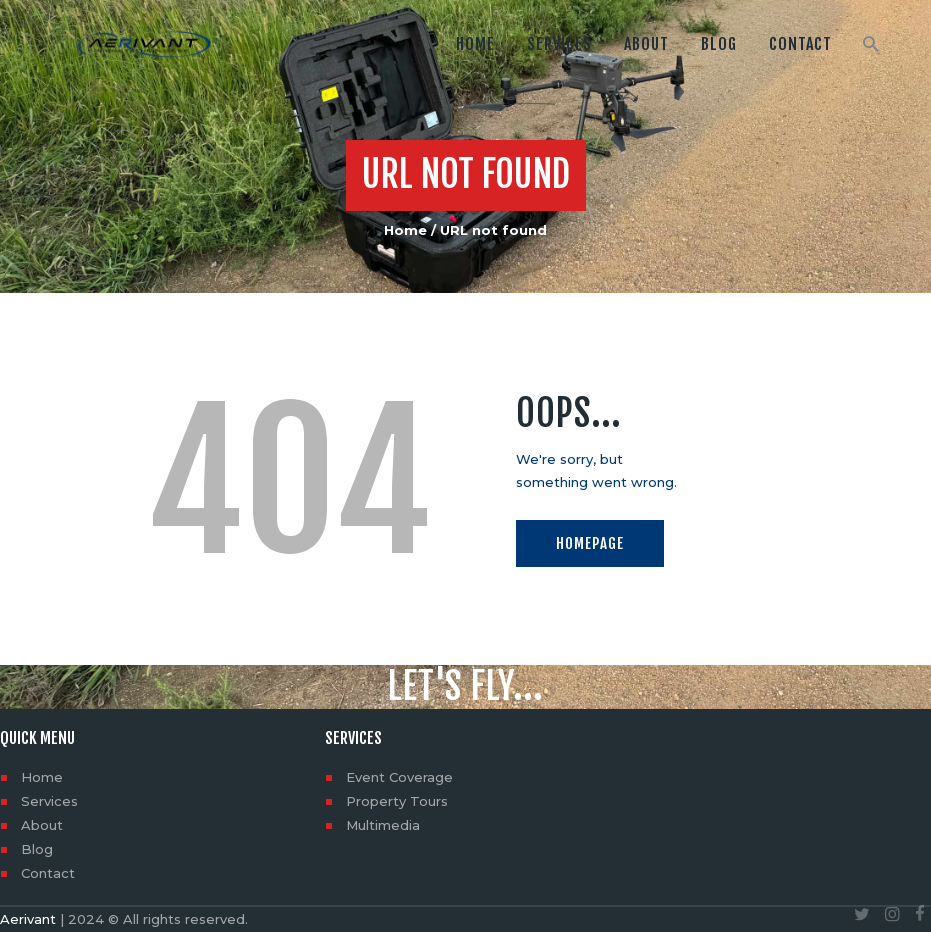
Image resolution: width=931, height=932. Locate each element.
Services (49, 801)
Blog (37, 849)
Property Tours (397, 801)
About (42, 825)
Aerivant (28, 919)
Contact (48, 873)
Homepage (590, 543)
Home (405, 230)
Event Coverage (399, 777)
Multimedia (383, 825)
